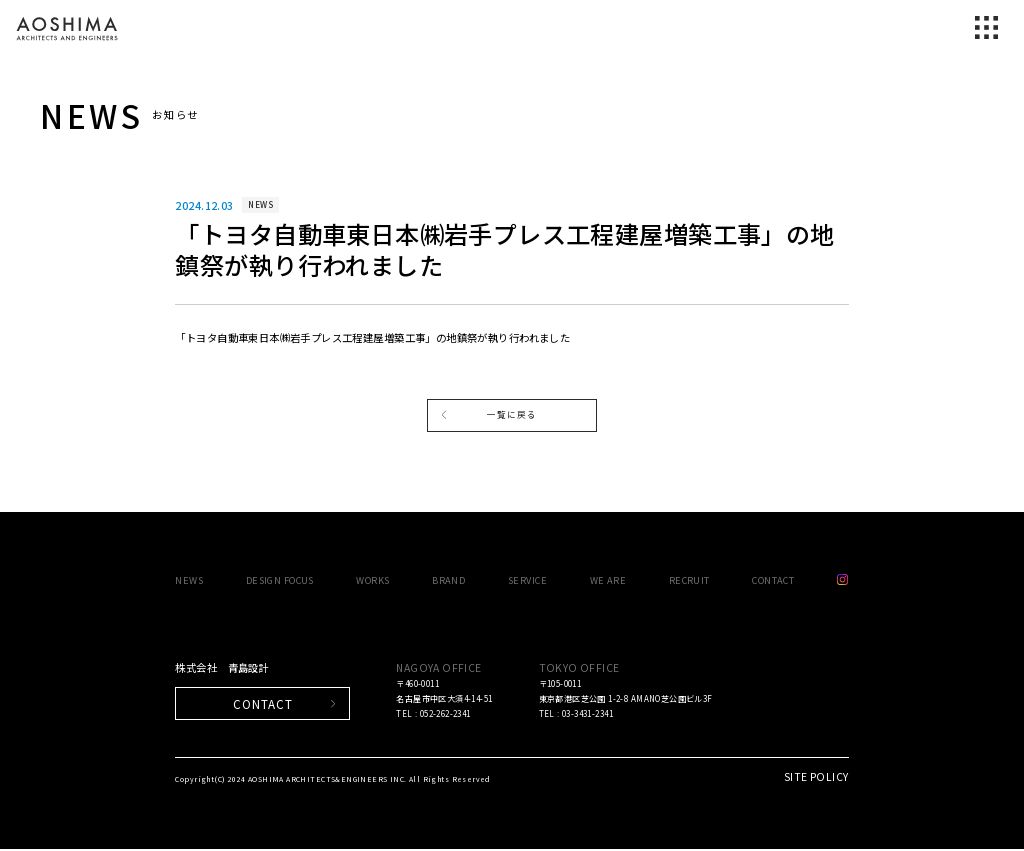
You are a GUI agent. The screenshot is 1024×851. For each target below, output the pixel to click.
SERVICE (527, 582)
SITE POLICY (816, 778)
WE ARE (608, 582)
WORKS (372, 582)
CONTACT (773, 582)
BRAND (448, 582)
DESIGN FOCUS (280, 582)
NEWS (189, 582)
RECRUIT (689, 582)
